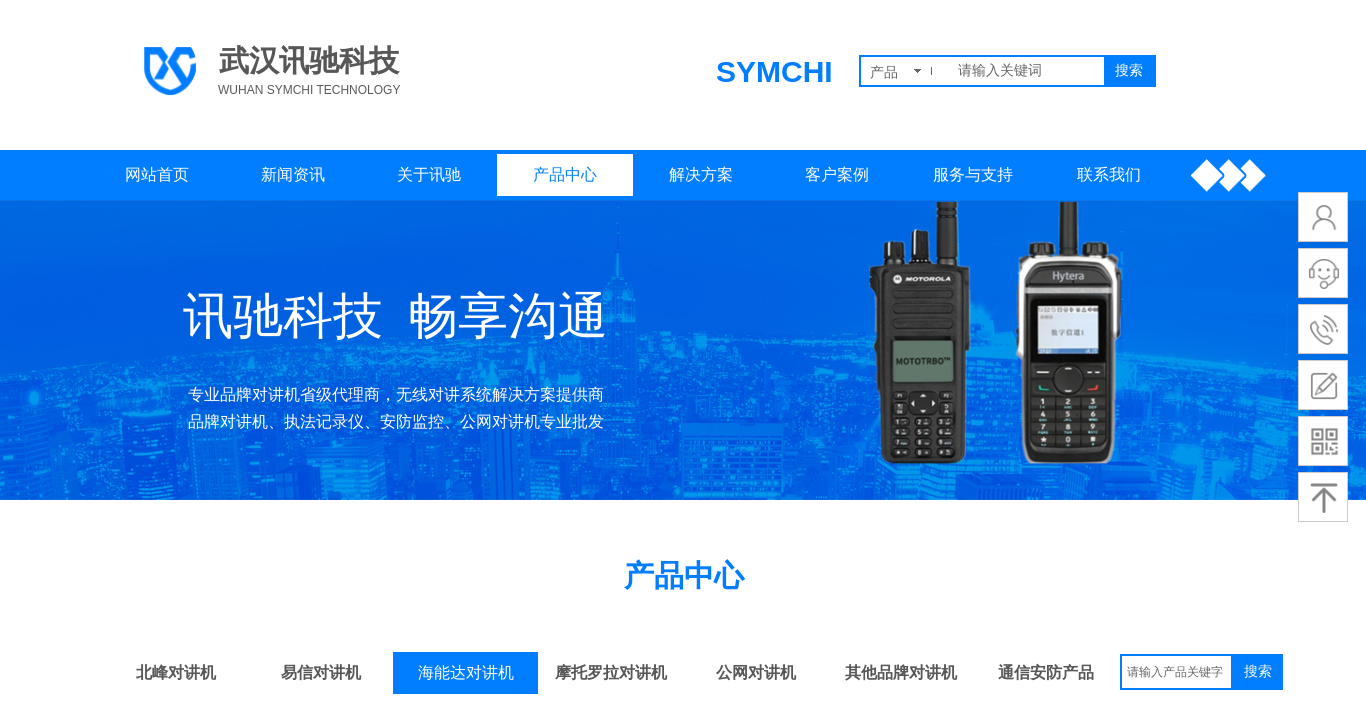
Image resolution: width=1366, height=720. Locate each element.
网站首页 (157, 174)
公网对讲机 (756, 672)
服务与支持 (973, 174)
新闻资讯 (293, 174)
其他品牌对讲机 (901, 672)
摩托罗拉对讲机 (611, 672)
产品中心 (565, 174)
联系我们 (1109, 174)
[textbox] (1027, 71)
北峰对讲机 (176, 672)
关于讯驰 (429, 174)
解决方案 (701, 174)
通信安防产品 (1046, 672)
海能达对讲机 (466, 672)
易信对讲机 (321, 672)
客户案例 (837, 174)
